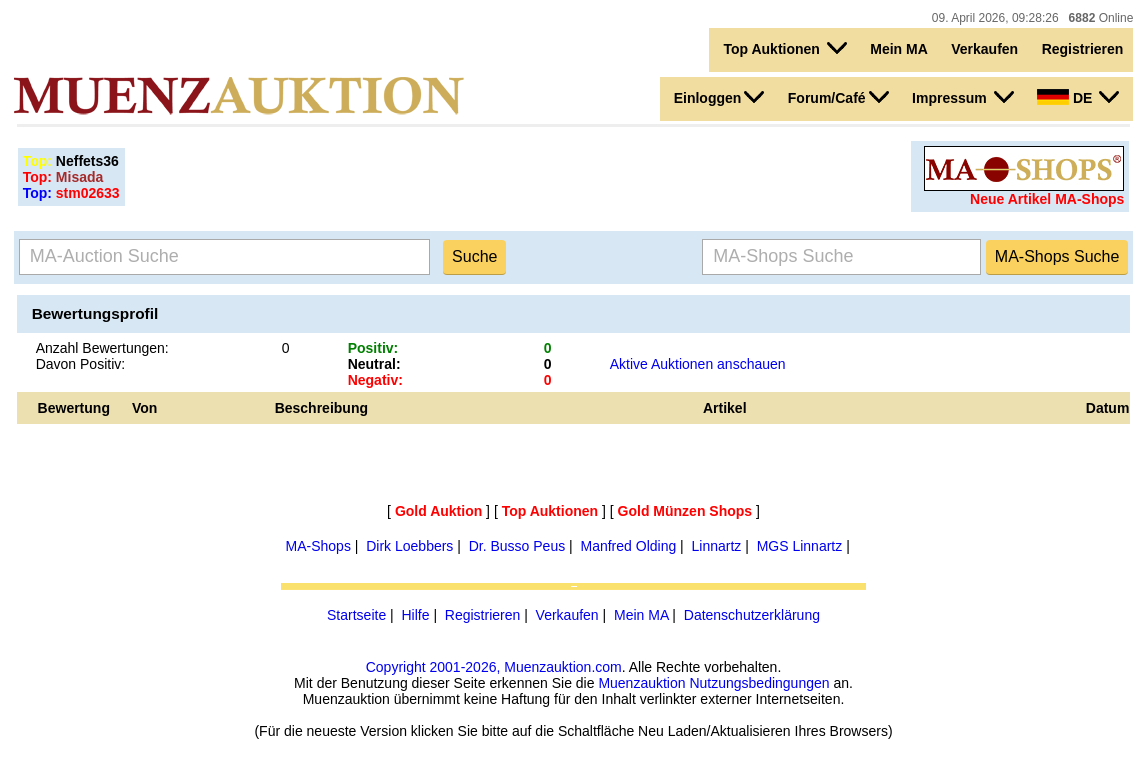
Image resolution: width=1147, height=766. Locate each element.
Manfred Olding (629, 546)
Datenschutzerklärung (752, 615)
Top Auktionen (784, 48)
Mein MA (899, 49)
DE (1078, 97)
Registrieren (1083, 49)
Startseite (356, 615)
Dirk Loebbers (409, 546)
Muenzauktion (641, 683)
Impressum (963, 97)
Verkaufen (984, 49)
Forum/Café (838, 97)
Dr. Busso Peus (517, 546)
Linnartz (717, 546)
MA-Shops (318, 546)
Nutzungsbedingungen (759, 683)
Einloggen (719, 97)
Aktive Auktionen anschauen (698, 364)
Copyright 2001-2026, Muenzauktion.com (494, 667)
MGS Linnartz (800, 546)
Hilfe (415, 615)
